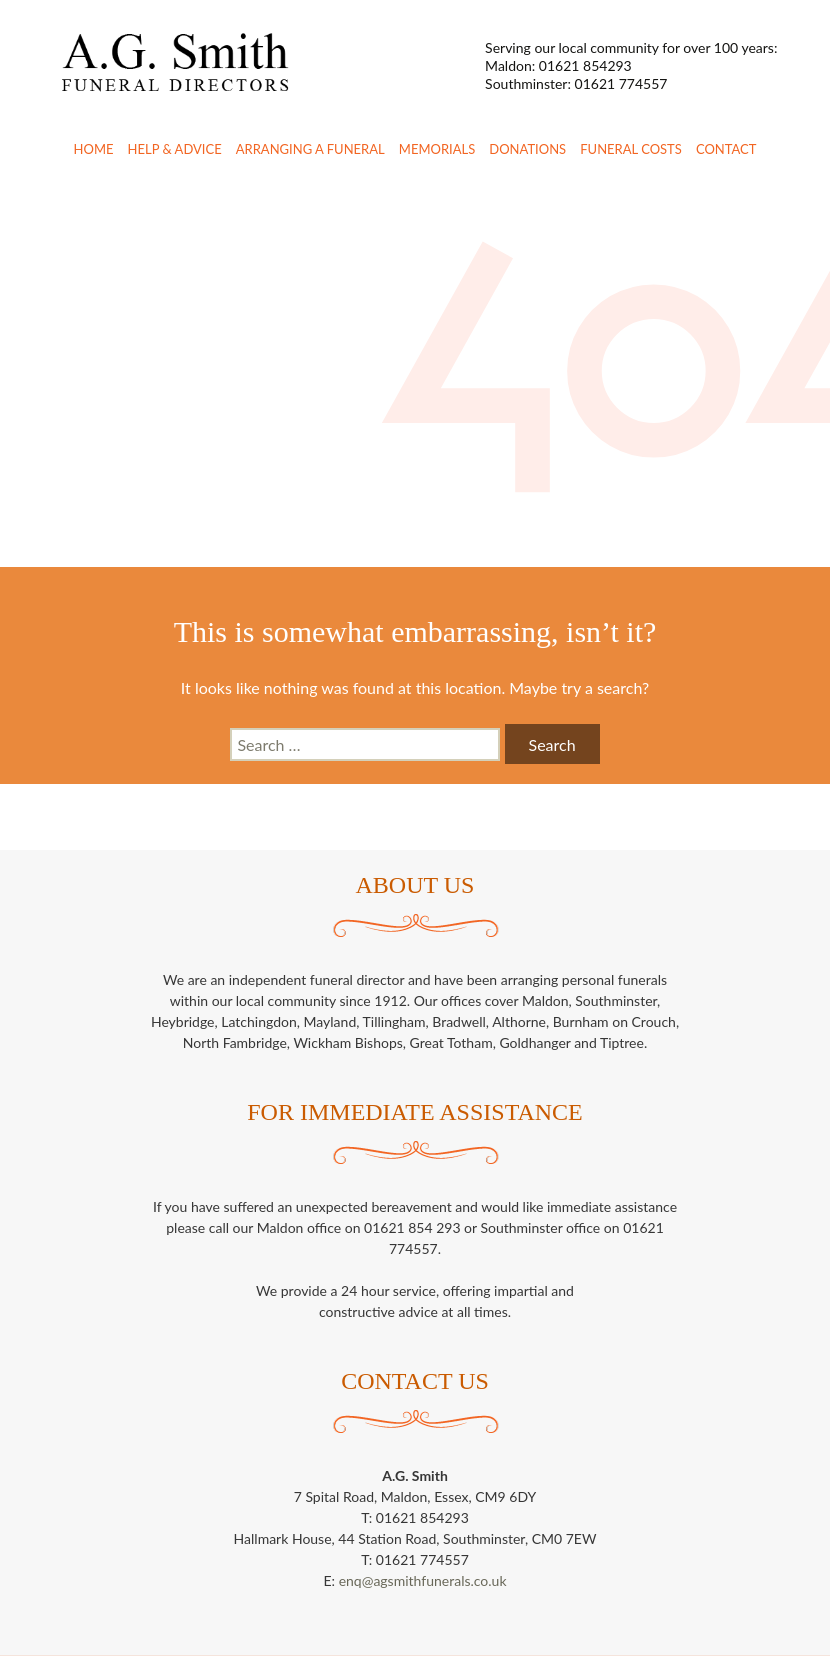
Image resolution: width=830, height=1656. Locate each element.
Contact (726, 149)
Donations (527, 149)
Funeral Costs (631, 149)
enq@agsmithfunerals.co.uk (423, 1580)
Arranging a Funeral (310, 149)
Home (94, 149)
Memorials (437, 149)
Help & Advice (175, 149)
